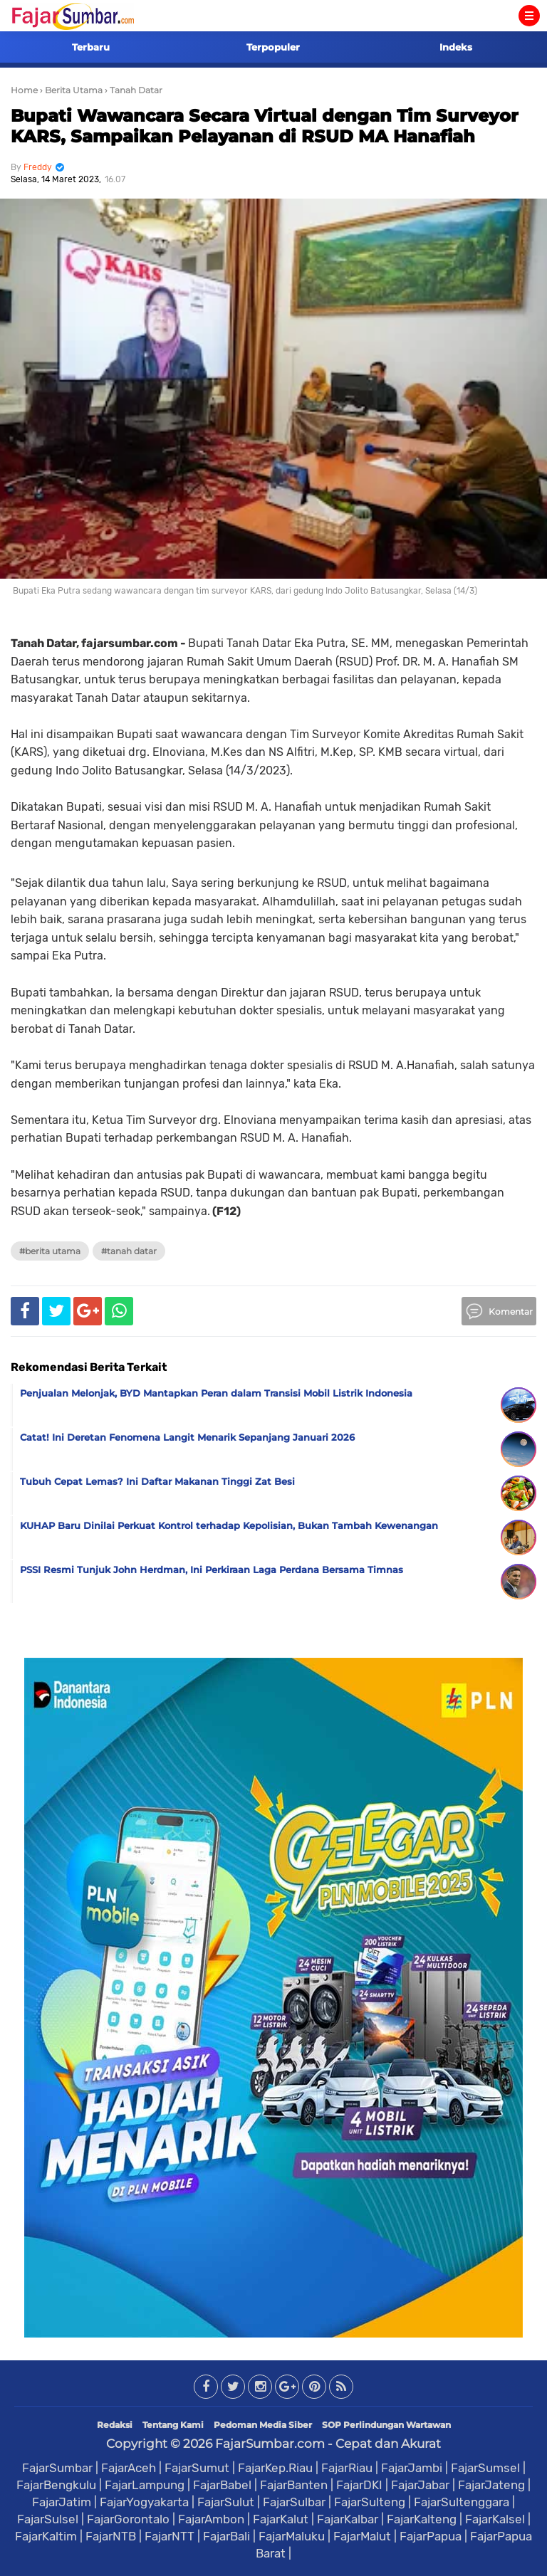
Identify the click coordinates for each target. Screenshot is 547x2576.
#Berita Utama (49, 1251)
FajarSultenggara (461, 2502)
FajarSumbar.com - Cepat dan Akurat (328, 2443)
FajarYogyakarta (144, 2502)
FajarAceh (128, 2468)
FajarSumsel (485, 2468)
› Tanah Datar (133, 90)
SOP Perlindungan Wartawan (386, 2424)
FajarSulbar (294, 2502)
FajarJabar (420, 2485)
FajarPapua (431, 2536)
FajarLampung (144, 2485)
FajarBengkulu (56, 2485)
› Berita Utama (71, 90)
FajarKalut (280, 2519)
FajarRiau (347, 2468)
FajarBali (226, 2536)
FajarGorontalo (128, 2519)
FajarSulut (225, 2502)
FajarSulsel (47, 2519)
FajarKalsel (495, 2519)
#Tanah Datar (129, 1251)
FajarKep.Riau (275, 2468)
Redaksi (114, 2424)
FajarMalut (362, 2536)
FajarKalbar (347, 2519)
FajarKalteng (422, 2519)
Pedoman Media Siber (263, 2424)
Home (24, 90)
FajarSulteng (369, 2502)
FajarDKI (359, 2485)
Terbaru (91, 47)
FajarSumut (197, 2468)
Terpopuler (273, 47)
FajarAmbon (211, 2519)
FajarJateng (491, 2485)
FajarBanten (294, 2485)
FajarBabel (222, 2485)
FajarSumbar (57, 2468)
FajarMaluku (292, 2536)
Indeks (455, 47)
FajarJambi (411, 2468)
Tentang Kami (173, 2424)
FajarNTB (110, 2536)
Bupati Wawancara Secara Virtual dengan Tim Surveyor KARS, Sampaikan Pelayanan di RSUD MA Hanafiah (265, 126)
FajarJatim (61, 2502)
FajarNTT (169, 2536)
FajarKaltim (46, 2536)
